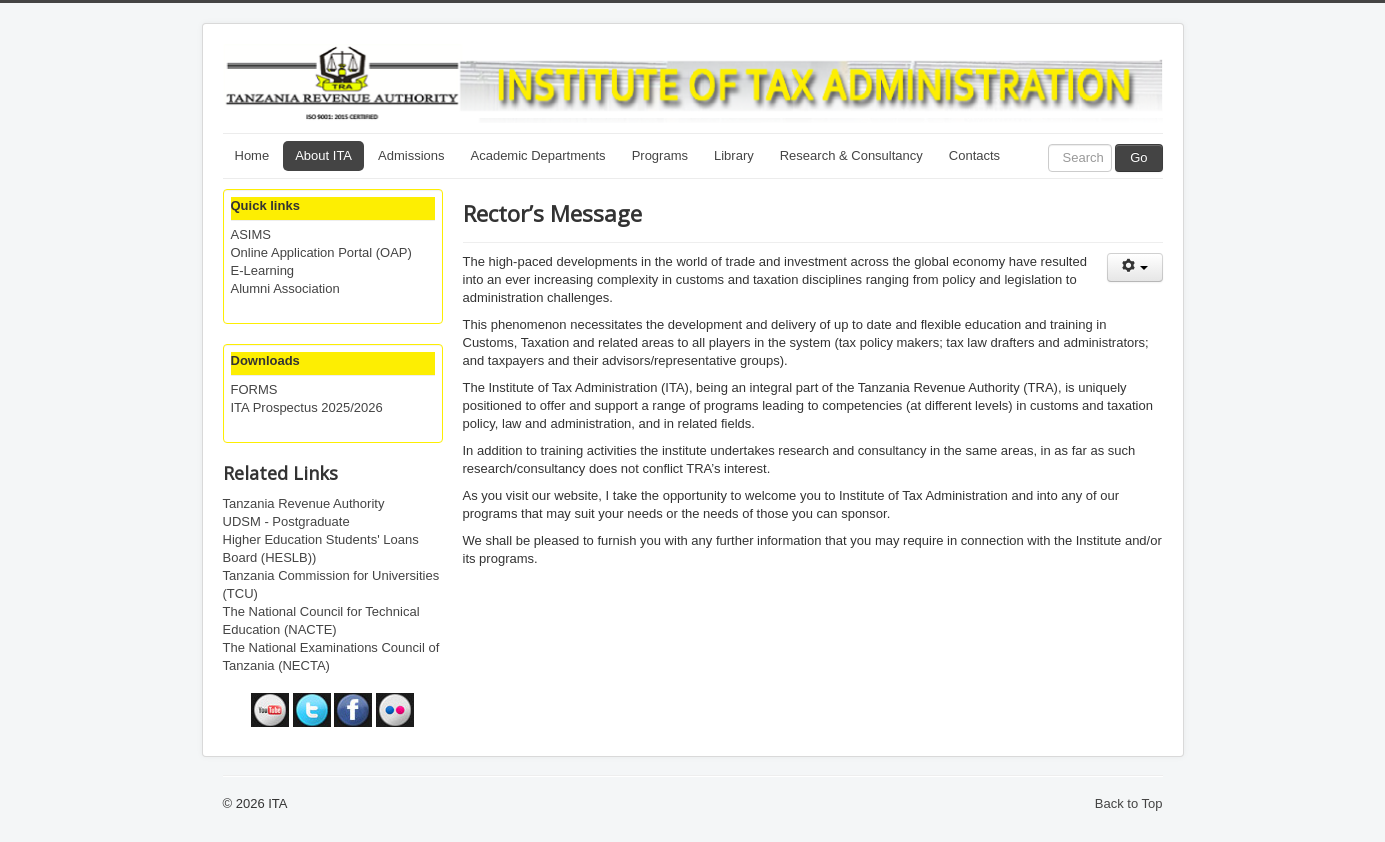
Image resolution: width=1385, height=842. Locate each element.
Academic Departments (538, 155)
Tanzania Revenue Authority (304, 503)
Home (252, 155)
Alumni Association (285, 288)
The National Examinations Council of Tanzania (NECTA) (331, 656)
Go (1138, 157)
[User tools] (1135, 267)
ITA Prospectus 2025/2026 (307, 407)
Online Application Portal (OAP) (321, 252)
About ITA (323, 155)
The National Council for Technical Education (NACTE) (321, 620)
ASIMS (251, 234)
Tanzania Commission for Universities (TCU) (331, 584)
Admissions (411, 155)
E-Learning (263, 270)
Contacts (974, 155)
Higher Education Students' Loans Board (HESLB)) (321, 548)
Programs (660, 155)
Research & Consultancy (851, 155)
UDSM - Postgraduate (286, 521)
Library (734, 155)
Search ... (1048, 144)
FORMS (254, 389)
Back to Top (1129, 803)
